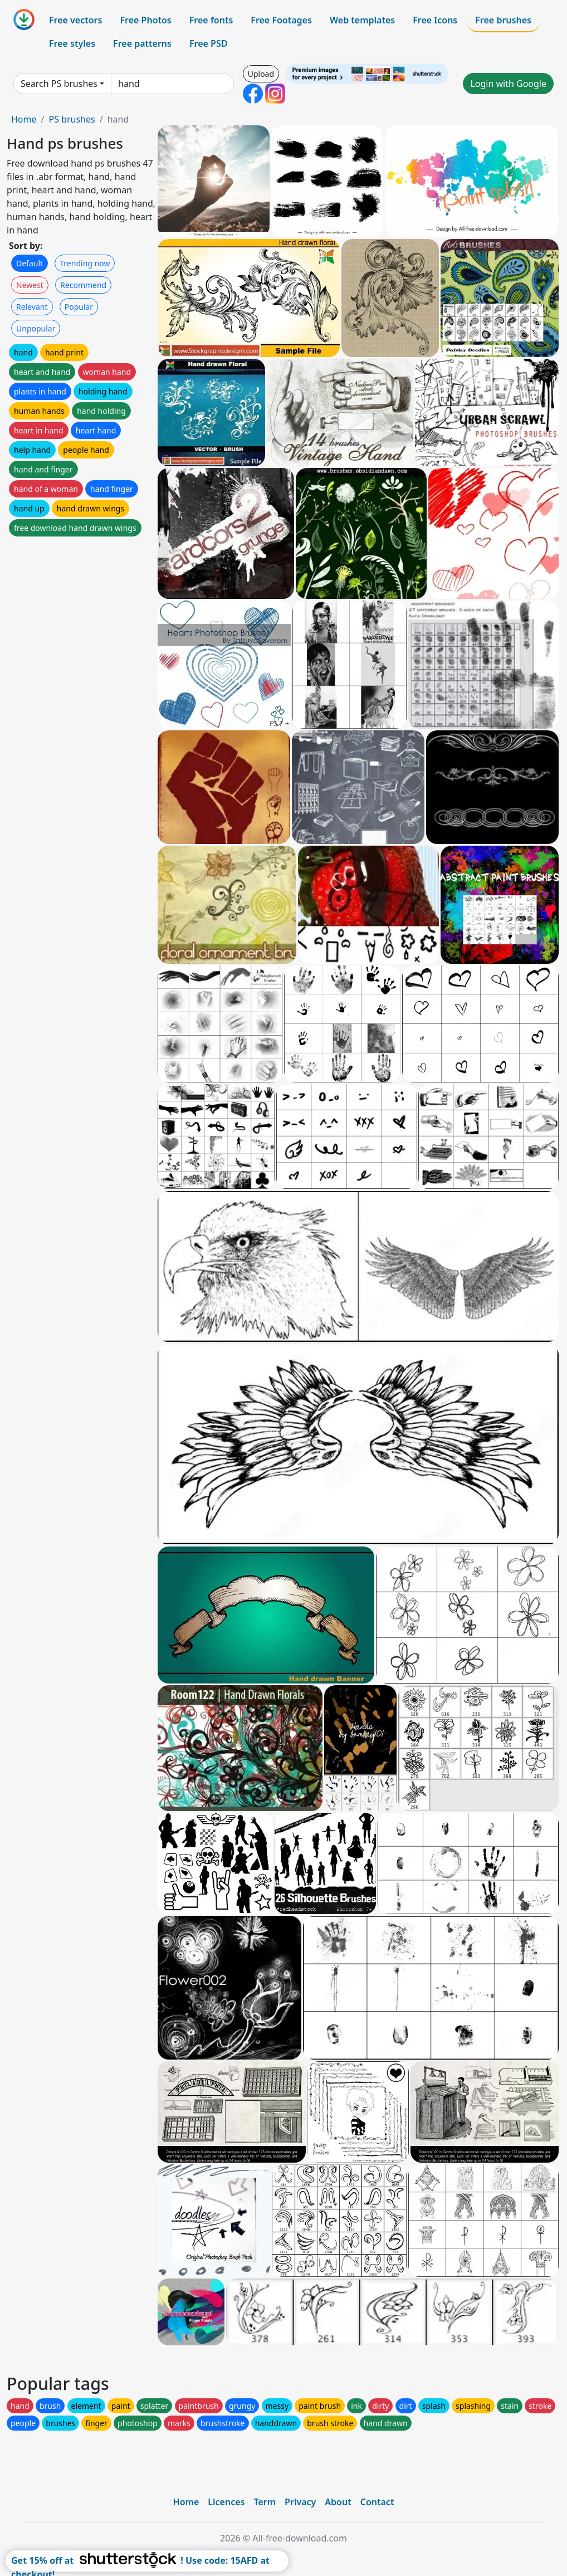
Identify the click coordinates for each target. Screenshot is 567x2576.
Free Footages (281, 20)
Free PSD (208, 43)
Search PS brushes (59, 83)
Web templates (362, 20)
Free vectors (75, 20)
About (338, 2502)
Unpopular (35, 328)
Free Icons (435, 20)
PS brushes (71, 119)
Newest (29, 285)
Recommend (83, 285)
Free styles (72, 43)
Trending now (85, 263)
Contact (377, 2502)
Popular (79, 306)
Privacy (300, 2502)
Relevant (32, 306)
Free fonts (211, 20)
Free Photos (145, 20)
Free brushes (503, 20)
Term (264, 2502)
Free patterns (142, 43)
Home (24, 119)
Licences (226, 2502)
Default (29, 263)
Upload (261, 74)
